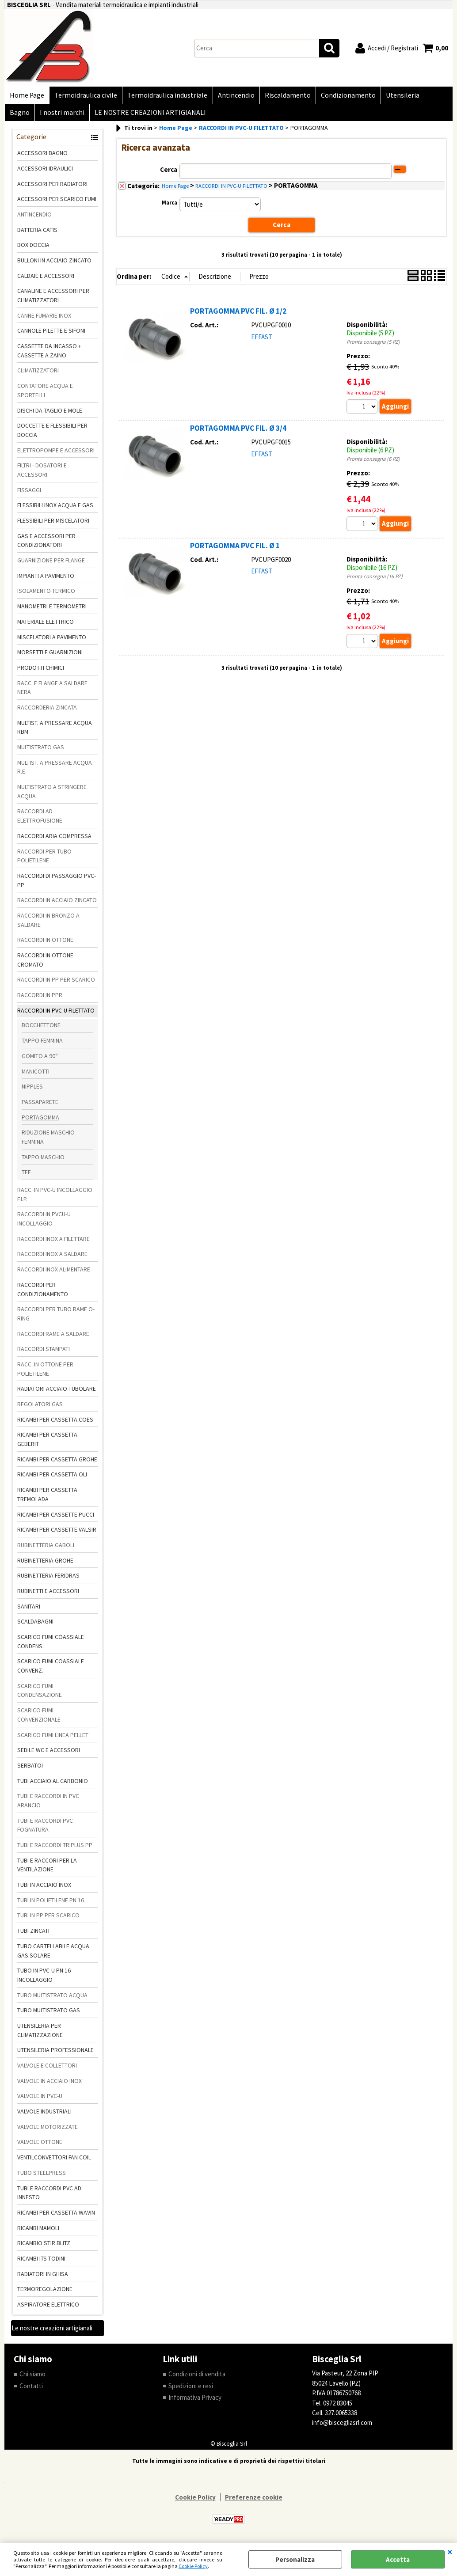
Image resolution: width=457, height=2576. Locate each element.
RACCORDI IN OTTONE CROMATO (45, 963)
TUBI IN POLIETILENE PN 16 (50, 1904)
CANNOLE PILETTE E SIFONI (51, 334)
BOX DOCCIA (33, 249)
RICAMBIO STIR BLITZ (43, 2247)
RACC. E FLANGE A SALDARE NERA (52, 691)
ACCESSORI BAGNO (42, 157)
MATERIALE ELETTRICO (45, 626)
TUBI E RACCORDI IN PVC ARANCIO (48, 1804)
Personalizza (295, 2559)
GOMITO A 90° (40, 1060)
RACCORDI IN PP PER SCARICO (56, 983)
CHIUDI (450, 2551)
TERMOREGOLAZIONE (44, 2293)
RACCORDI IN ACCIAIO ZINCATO (57, 904)
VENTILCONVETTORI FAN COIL (54, 2161)
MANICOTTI (36, 1075)
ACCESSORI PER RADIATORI (52, 187)
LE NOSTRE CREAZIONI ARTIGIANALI (119, 115)
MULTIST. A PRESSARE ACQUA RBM (54, 731)
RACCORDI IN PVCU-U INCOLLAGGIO (44, 1222)
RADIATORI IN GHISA (42, 2278)
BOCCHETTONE (41, 1029)
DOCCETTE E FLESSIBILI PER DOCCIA (52, 434)
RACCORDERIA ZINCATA (47, 711)
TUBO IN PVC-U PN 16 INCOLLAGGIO (44, 1979)
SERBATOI (30, 1769)
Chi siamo (32, 2378)
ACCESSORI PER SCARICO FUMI (56, 203)
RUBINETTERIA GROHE (45, 1564)
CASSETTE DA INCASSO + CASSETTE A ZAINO (49, 354)
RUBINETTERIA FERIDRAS (48, 1579)
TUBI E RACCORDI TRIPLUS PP (54, 1849)
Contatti (31, 2390)
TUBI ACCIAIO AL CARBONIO (52, 1784)
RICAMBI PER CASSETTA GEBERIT (47, 1443)
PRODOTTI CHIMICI (40, 671)
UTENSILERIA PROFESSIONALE (55, 2054)
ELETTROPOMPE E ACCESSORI (56, 454)
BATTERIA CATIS (37, 233)
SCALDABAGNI (35, 1625)
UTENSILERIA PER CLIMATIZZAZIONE (40, 2034)
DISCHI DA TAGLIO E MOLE (49, 414)
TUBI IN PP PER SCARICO (48, 1919)
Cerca (168, 173)
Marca (169, 206)
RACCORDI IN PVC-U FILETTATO (56, 1014)
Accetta (398, 2559)
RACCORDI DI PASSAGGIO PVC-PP (56, 884)
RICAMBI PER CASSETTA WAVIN (56, 2216)
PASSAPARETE (40, 1106)
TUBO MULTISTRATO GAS (48, 2014)
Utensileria (396, 96)
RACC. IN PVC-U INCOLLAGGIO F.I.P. (54, 1198)
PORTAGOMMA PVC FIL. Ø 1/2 (238, 315)
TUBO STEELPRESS (41, 2177)
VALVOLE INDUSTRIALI (44, 2115)
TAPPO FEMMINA (42, 1044)
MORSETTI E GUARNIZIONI (50, 656)
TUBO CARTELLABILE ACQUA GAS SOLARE (53, 1954)
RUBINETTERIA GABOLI (45, 1549)
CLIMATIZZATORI (38, 374)
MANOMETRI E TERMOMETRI (52, 610)
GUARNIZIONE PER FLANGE (51, 564)
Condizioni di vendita (196, 2378)
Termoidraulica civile (84, 96)
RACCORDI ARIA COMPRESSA (54, 840)
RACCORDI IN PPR (39, 999)
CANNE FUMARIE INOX (44, 319)
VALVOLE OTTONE (39, 2146)
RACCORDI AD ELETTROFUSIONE (39, 819)
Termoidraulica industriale (165, 96)
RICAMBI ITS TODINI (41, 2262)
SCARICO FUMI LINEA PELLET (52, 1738)
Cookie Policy (193, 2566)
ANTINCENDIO (34, 218)
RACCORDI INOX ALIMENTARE (53, 1273)
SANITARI (28, 1610)
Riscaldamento (283, 96)
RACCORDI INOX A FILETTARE (53, 1243)
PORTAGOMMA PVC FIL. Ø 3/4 (238, 432)
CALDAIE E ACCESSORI (45, 280)
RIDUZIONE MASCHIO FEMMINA (48, 1141)
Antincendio (232, 96)
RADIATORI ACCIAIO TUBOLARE (56, 1392)
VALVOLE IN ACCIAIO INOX (49, 2085)
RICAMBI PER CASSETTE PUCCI (55, 1518)
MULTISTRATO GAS (40, 751)
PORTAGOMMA (40, 1121)
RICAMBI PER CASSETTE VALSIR (56, 1533)
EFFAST (261, 340)
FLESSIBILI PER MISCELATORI (53, 524)
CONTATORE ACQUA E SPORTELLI (45, 394)
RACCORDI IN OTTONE (45, 944)
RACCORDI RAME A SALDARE (53, 1337)
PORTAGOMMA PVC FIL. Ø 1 (235, 549)
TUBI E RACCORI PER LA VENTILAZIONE (47, 1869)
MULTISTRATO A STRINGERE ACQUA (52, 795)
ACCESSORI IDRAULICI (45, 172)
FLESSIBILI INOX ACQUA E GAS (55, 509)
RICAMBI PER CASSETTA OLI (52, 1478)
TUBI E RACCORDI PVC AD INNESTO (49, 2196)
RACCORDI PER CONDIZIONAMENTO (42, 1293)
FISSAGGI (29, 494)
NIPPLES (32, 1090)
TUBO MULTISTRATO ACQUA (52, 1999)
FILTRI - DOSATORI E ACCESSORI (42, 473)
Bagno (432, 96)
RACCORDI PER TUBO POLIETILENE (44, 859)
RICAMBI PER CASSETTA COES (55, 1423)
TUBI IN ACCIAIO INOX (44, 1889)
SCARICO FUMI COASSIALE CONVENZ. (50, 1669)
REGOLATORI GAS (40, 1408)
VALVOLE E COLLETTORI (47, 2069)
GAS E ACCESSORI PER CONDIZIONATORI (46, 544)
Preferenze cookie (253, 2501)
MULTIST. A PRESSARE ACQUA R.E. (54, 771)
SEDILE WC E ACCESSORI (48, 1754)
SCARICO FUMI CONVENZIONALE (39, 1718)
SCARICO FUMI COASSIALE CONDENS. (50, 1645)
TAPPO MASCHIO (43, 1161)
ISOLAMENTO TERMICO (46, 595)
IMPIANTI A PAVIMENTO (45, 580)
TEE (26, 1176)
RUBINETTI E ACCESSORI (48, 1595)
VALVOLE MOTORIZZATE (47, 2131)
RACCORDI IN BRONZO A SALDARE (48, 924)
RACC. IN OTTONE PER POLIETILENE (45, 1372)
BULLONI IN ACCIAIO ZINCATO (54, 264)
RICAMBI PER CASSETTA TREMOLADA (47, 1498)
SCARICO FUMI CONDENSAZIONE (39, 1694)
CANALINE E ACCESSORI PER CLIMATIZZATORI (53, 299)
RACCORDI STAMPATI (43, 1353)
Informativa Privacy (194, 2401)
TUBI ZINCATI (33, 1935)
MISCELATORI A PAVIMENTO (51, 641)
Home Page (26, 96)
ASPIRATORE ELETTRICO (48, 2308)
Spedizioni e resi (190, 2390)
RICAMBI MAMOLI (38, 2231)
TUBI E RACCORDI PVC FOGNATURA (45, 1829)
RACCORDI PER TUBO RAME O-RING (56, 1317)
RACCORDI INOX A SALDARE (52, 1258)
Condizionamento (343, 96)
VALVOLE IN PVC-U (39, 2100)
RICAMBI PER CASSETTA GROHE (57, 1463)
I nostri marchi (31, 115)
